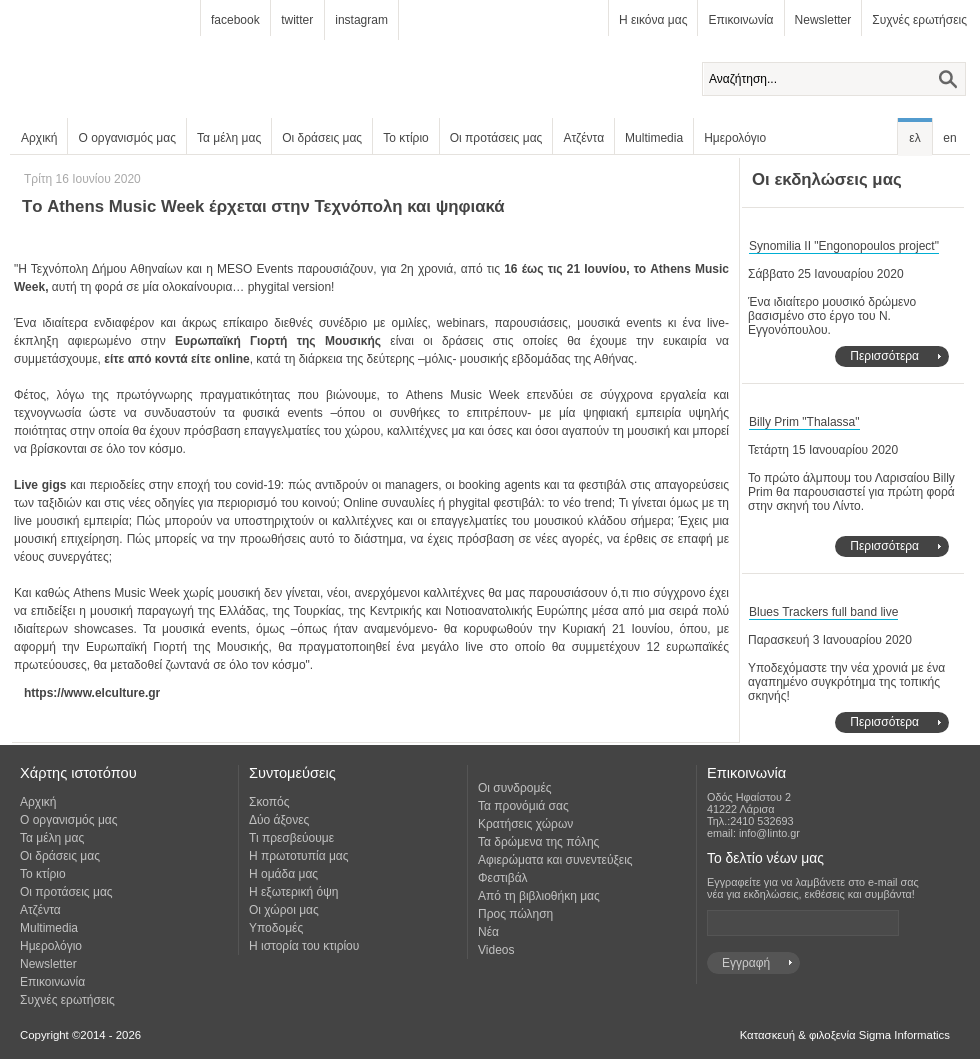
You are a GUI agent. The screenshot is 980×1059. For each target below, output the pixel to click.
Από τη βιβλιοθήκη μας (539, 896)
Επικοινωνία (740, 20)
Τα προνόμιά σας (523, 806)
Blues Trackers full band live (823, 612)
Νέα (488, 932)
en (949, 138)
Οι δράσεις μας (322, 138)
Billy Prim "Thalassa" (804, 422)
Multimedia (654, 138)
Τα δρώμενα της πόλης (538, 842)
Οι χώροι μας (284, 910)
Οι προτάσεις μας (496, 138)
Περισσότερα (884, 356)
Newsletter (823, 20)
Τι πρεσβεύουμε (291, 838)
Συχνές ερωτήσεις (919, 20)
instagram (361, 20)
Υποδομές (276, 928)
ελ (914, 138)
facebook (235, 20)
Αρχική (39, 138)
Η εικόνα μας (653, 20)
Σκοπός (269, 802)
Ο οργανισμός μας (127, 138)
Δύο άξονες (279, 820)
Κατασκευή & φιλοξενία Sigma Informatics (845, 1035)
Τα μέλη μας (229, 138)
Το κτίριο (406, 138)
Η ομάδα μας (283, 874)
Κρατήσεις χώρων (525, 824)
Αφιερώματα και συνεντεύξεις (555, 860)
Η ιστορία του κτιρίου (304, 946)
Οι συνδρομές (515, 788)
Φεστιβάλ (503, 878)
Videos (496, 950)
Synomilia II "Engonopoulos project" (844, 246)
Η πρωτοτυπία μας (299, 856)
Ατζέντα (583, 138)
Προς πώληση (515, 914)
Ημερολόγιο (735, 138)
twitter (297, 20)
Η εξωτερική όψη (293, 892)
